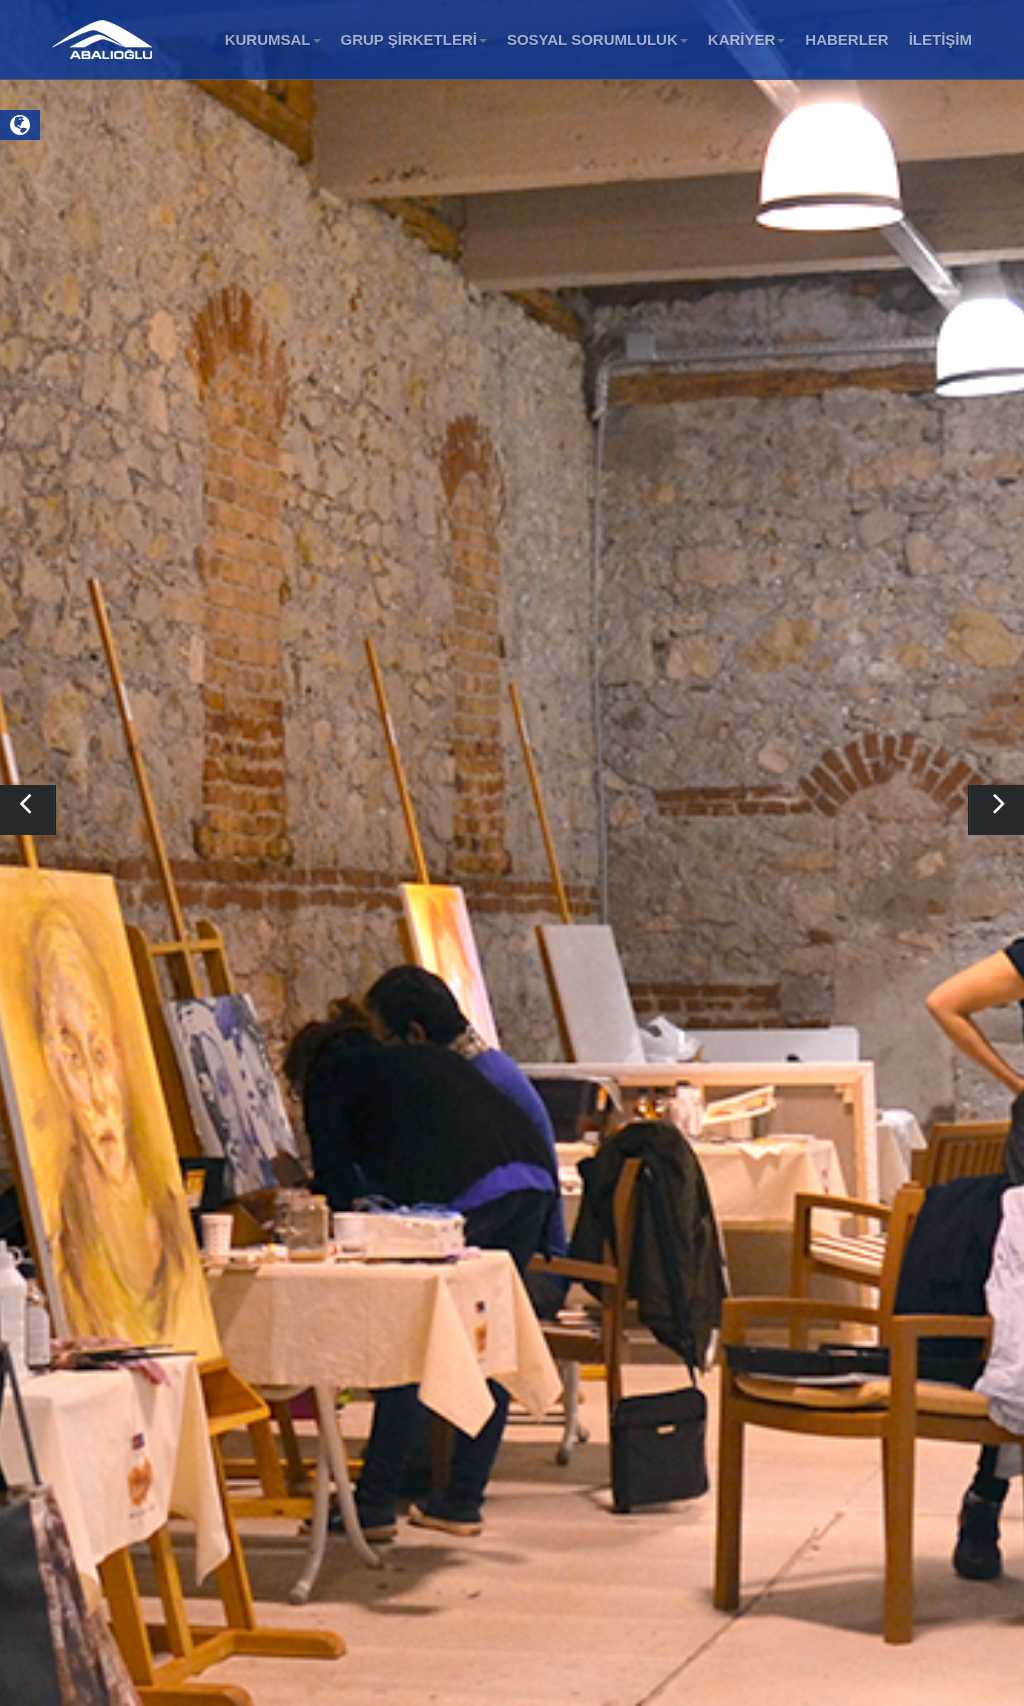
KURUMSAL (273, 39)
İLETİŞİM (940, 39)
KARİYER (747, 39)
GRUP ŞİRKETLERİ (414, 39)
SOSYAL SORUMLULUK (597, 39)
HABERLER (846, 39)
